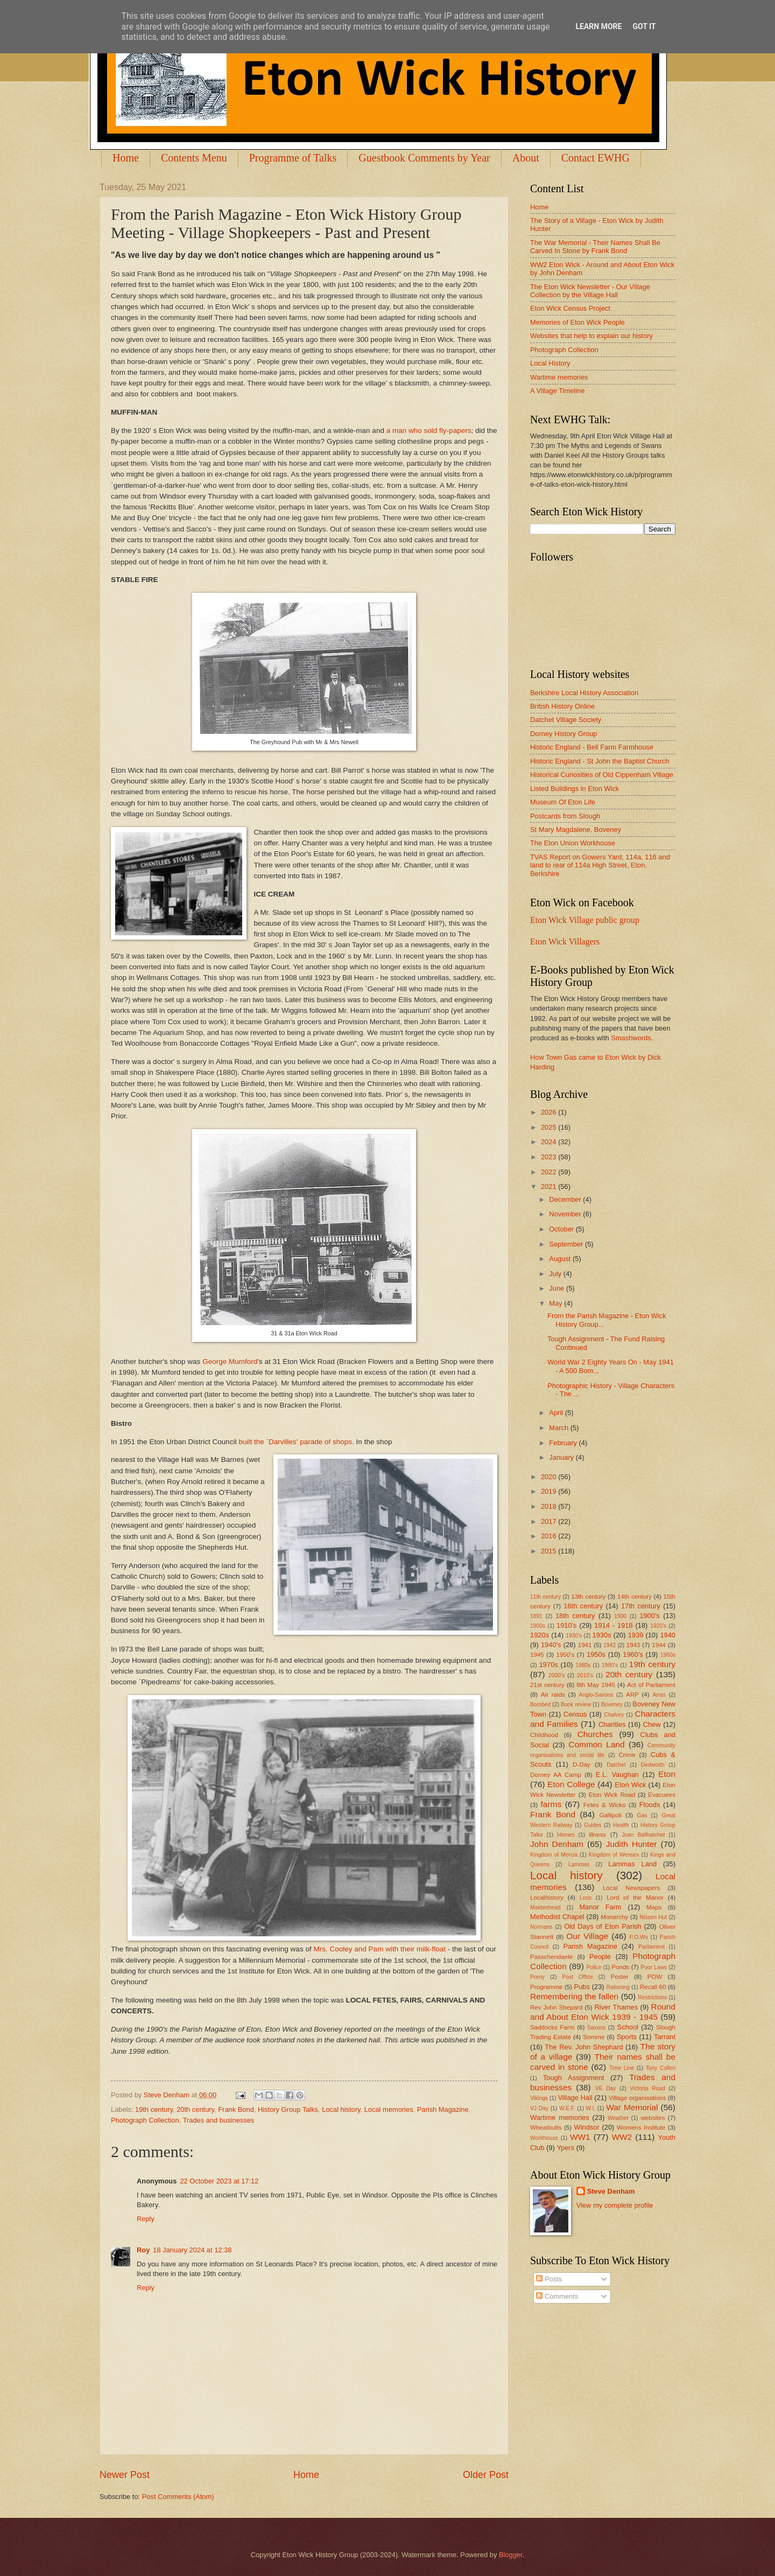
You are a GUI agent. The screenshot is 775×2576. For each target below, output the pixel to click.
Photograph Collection (145, 2120)
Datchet (616, 1765)
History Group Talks (288, 2109)
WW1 (580, 2136)
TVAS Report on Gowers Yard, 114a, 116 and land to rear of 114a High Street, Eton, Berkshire (600, 865)
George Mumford (229, 1361)
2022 (549, 1172)
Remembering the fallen (574, 1996)
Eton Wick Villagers (565, 941)
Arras (659, 1695)
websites (652, 2118)
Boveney (612, 1704)
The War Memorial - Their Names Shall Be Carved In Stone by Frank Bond (595, 247)
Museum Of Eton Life (562, 802)
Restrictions (652, 1997)
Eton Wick (630, 1785)
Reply (145, 2219)
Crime (626, 1755)
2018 (549, 1506)
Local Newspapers (631, 1888)
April (557, 1413)
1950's (565, 1654)
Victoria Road (647, 2088)
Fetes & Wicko (604, 1805)
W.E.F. (567, 2108)
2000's (556, 1675)
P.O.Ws (639, 1937)
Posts (549, 2279)
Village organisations (637, 2098)
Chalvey (614, 1715)
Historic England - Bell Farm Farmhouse (591, 747)
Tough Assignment (573, 2078)
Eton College (571, 1784)
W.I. (591, 2108)
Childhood (544, 1735)
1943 (633, 1645)
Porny (537, 1977)
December (566, 1199)
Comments (557, 2296)
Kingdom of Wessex (614, 1855)
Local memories (388, 2109)
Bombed (540, 1704)
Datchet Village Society (565, 720)
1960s (667, 1655)
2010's (585, 1675)
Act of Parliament (651, 1685)
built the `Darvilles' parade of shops (295, 1442)
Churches (595, 1734)
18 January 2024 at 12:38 (192, 2250)
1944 (659, 1645)
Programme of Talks (293, 158)
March (559, 1428)
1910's (566, 1625)
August (561, 1259)
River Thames (616, 2007)
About (525, 158)
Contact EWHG (595, 158)
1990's (610, 1665)
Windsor (586, 2127)
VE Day (605, 2088)
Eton (666, 1774)
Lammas (578, 1864)
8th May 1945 (595, 1685)
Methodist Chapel (557, 1917)
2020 (549, 1477)
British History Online (562, 706)
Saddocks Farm (552, 2027)
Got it (644, 26)
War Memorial (632, 2107)
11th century (545, 1597)
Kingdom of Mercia (553, 1855)
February (564, 1443)
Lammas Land (632, 1864)
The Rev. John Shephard (584, 2047)
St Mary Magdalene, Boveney (575, 829)
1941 (585, 1645)
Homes (566, 1835)
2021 (549, 1186)
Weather (618, 2118)
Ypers (565, 2148)
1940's (551, 1645)
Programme (546, 1987)
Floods (649, 1805)
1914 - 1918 (613, 1625)
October (562, 1229)
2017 (549, 1521)
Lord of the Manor (635, 1897)
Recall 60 (653, 1987)
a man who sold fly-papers (428, 430)
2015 (549, 1551)
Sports (627, 2037)
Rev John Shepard (556, 2007)
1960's (633, 1654)
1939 (636, 1635)
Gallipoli (610, 1815)
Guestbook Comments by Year (424, 158)
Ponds (620, 1967)
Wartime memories (559, 377)
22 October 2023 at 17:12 (219, 2181)
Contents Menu (194, 158)
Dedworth (653, 1765)
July (556, 1274)
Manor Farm (600, 1907)
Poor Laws (653, 1967)
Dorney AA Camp (555, 1775)
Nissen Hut (653, 1917)
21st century (547, 1685)
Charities (612, 1724)
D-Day (581, 1764)
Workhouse (544, 2138)
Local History (550, 363)
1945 (537, 1654)
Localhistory (546, 1897)
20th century (195, 2109)
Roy (143, 2250)
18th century (575, 1616)
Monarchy (614, 1917)
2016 (549, 1536)
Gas (642, 1815)
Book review (576, 1704)
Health (621, 1825)
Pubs (582, 1987)
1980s (582, 1665)
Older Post (486, 2474)
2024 (549, 1142)
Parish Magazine (443, 2109)
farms (551, 1804)
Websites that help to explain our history (591, 336)
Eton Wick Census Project (570, 308)
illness (597, 1834)
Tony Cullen (660, 2068)
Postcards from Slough (565, 816)
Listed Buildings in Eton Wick (574, 789)
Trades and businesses (219, 2120)
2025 (549, 1127)
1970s (548, 1665)
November (566, 1214)
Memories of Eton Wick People (577, 322)
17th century (640, 1606)
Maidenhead (545, 1907)
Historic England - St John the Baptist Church (599, 761)
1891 (536, 1616)
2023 (549, 1157)
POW (655, 1976)
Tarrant (664, 2037)
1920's (658, 1626)
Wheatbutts (546, 2127)
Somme (593, 2037)
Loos (585, 1898)
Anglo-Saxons (596, 1695)
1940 (667, 1635)
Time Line (621, 2068)
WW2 (621, 2136)
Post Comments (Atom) (178, 2497)
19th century (154, 2109)
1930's (574, 1636)
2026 (549, 1112)
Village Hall (575, 2098)
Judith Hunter (631, 1844)
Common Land (596, 1744)
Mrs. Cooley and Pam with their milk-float (379, 1949)
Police (593, 1967)
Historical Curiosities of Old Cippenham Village (601, 775)
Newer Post (125, 2474)
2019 (549, 1491)
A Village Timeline (557, 391)
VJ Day (539, 2108)
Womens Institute (641, 2127)
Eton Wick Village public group (584, 920)
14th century (634, 1596)
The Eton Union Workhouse (572, 843)
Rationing (618, 1987)
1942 (609, 1645)
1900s (537, 1626)
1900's (649, 1616)
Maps (653, 1907)
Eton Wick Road (612, 1794)
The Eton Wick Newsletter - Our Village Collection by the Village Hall (590, 291)
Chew (652, 1724)
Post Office (577, 1977)
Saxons (596, 2028)
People (600, 1956)
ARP (632, 1694)
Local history (341, 2109)
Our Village (587, 1936)
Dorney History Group (563, 734)
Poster (619, 1976)
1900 (620, 1616)
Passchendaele (551, 1957)
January (562, 1457)
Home (125, 158)
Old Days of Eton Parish (602, 1926)
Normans (541, 1927)
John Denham (556, 1844)
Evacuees (661, 1794)
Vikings (539, 2098)
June (557, 1288)
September (567, 1244)
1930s (602, 1635)
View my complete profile (614, 2205)
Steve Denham (611, 2191)
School (627, 2027)
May (556, 1303)
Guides (593, 1825)
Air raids (553, 1694)
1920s (539, 1635)
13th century (588, 1596)
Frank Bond (236, 2109)
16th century (583, 1606)
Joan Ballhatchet (643, 1835)
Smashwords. (632, 1038)
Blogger (511, 2555)
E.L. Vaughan (617, 1774)
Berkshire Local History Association (584, 693)
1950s (596, 1654)
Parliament (651, 1947)
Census (575, 1714)
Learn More (598, 26)
